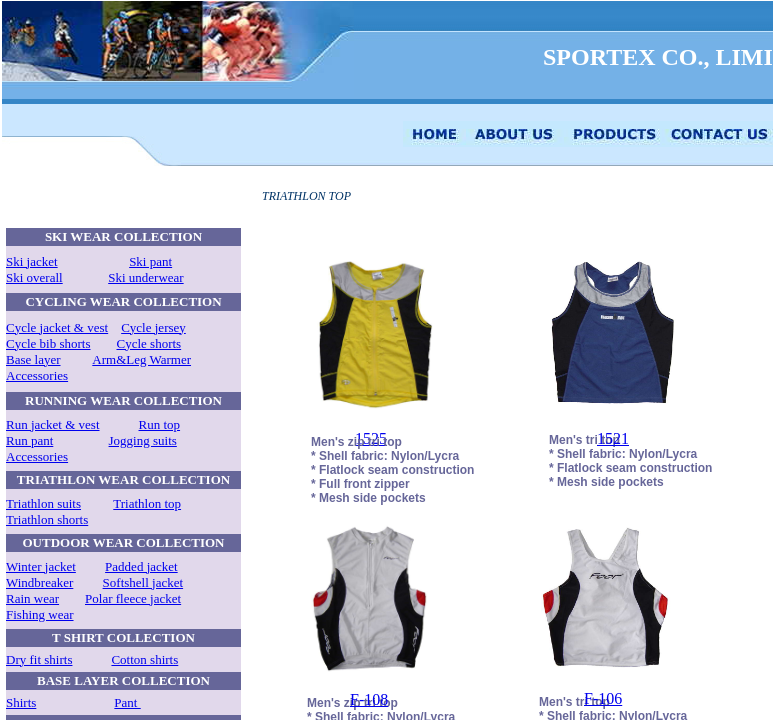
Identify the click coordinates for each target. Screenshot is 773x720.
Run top (160, 424)
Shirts (21, 702)
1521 (613, 438)
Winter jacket (41, 566)
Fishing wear (40, 614)
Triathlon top (147, 503)
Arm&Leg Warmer (141, 359)
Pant (127, 702)
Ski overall (34, 277)
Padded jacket (141, 566)
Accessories (37, 375)
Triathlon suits (43, 503)
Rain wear (32, 598)
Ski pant (150, 261)
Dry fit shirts (39, 659)
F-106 (603, 698)
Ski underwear (145, 277)
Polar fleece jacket (133, 598)
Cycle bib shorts (48, 343)
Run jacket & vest (53, 424)
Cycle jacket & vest (57, 327)
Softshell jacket (143, 582)
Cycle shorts (149, 343)
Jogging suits (143, 440)
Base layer (33, 359)
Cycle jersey (153, 327)
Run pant (29, 440)
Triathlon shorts (47, 519)
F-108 (369, 699)
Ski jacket (32, 261)
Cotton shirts (144, 659)
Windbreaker (39, 582)
